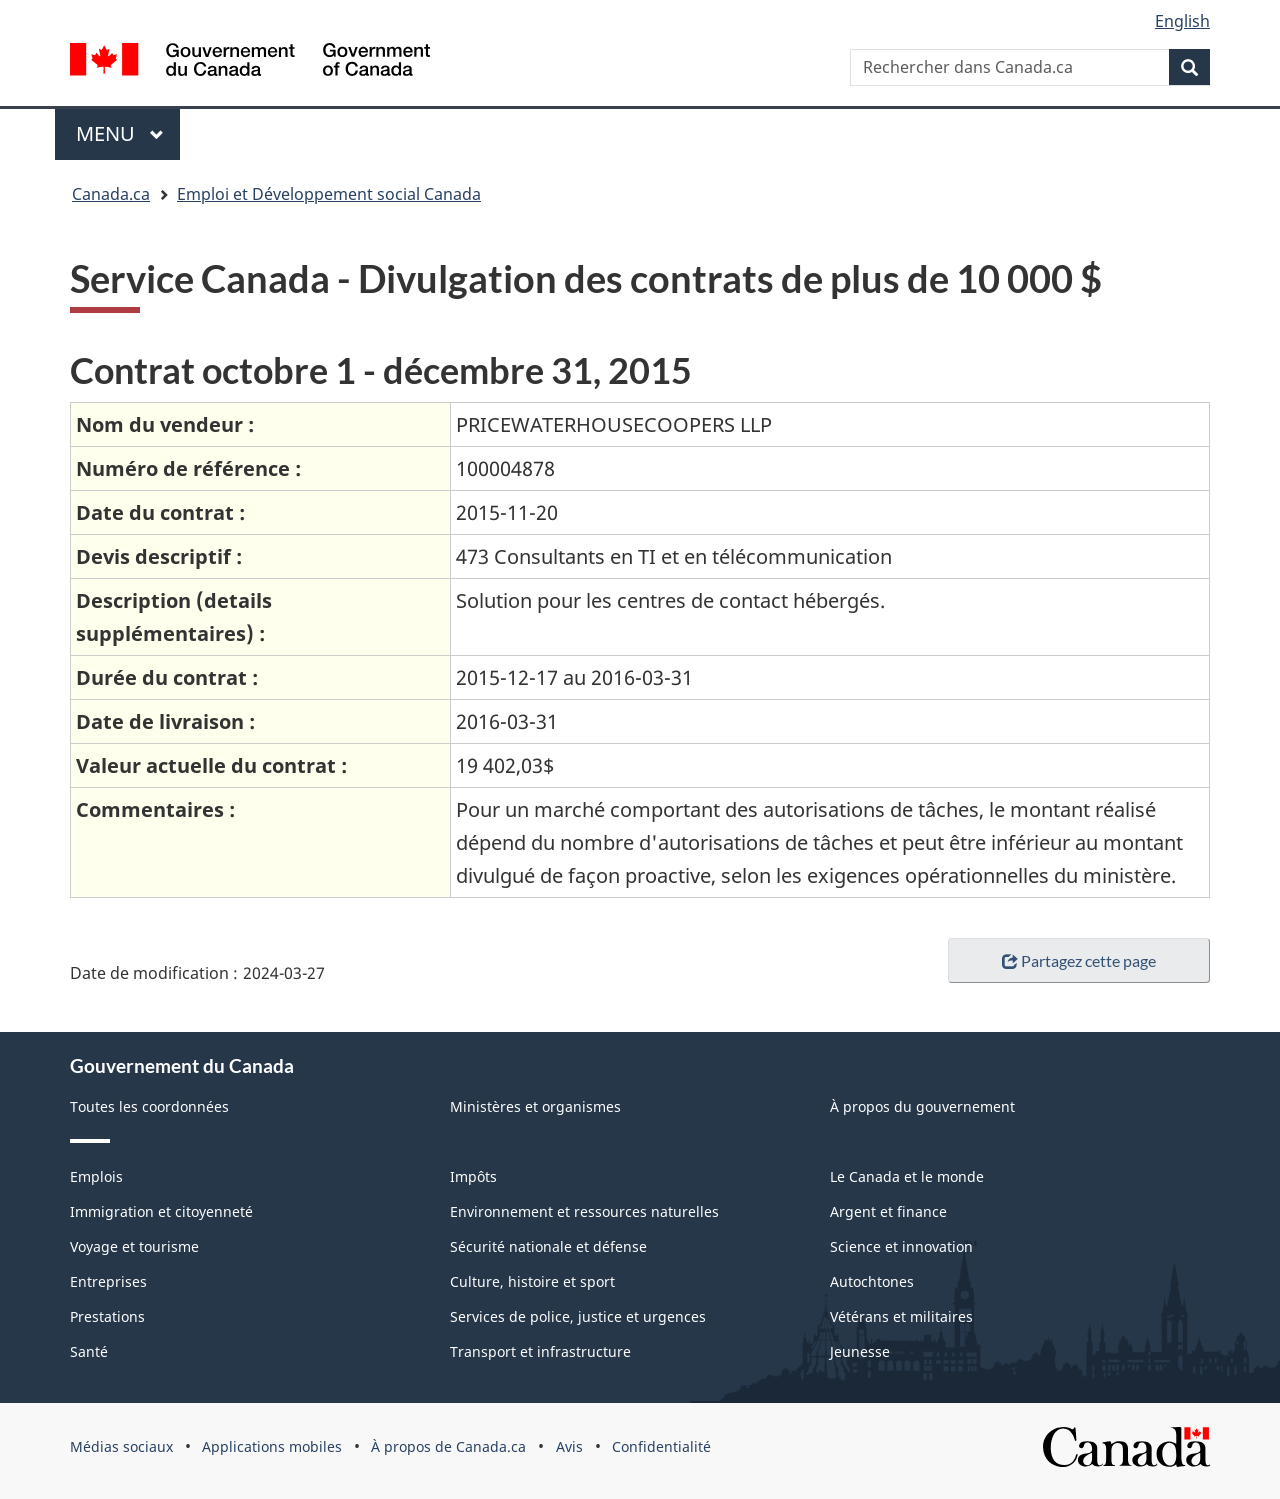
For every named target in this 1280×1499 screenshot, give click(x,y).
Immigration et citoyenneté (161, 1211)
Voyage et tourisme (134, 1246)
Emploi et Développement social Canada (329, 194)
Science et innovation (901, 1246)
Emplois (96, 1176)
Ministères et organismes (535, 1106)
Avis (569, 1446)
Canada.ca (111, 194)
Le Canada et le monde (907, 1176)
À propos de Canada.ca (448, 1446)
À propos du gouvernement (922, 1106)
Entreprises (108, 1281)
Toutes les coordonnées (149, 1106)
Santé (89, 1351)
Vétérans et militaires (901, 1316)
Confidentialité (661, 1446)
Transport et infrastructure (540, 1351)
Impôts (473, 1176)
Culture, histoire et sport (532, 1281)
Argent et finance (888, 1211)
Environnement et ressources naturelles (584, 1211)
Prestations (107, 1316)
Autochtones (872, 1281)
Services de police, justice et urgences (578, 1316)
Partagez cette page (1079, 960)
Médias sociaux (121, 1446)
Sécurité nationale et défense (548, 1246)
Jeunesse (860, 1351)
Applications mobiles (272, 1446)
